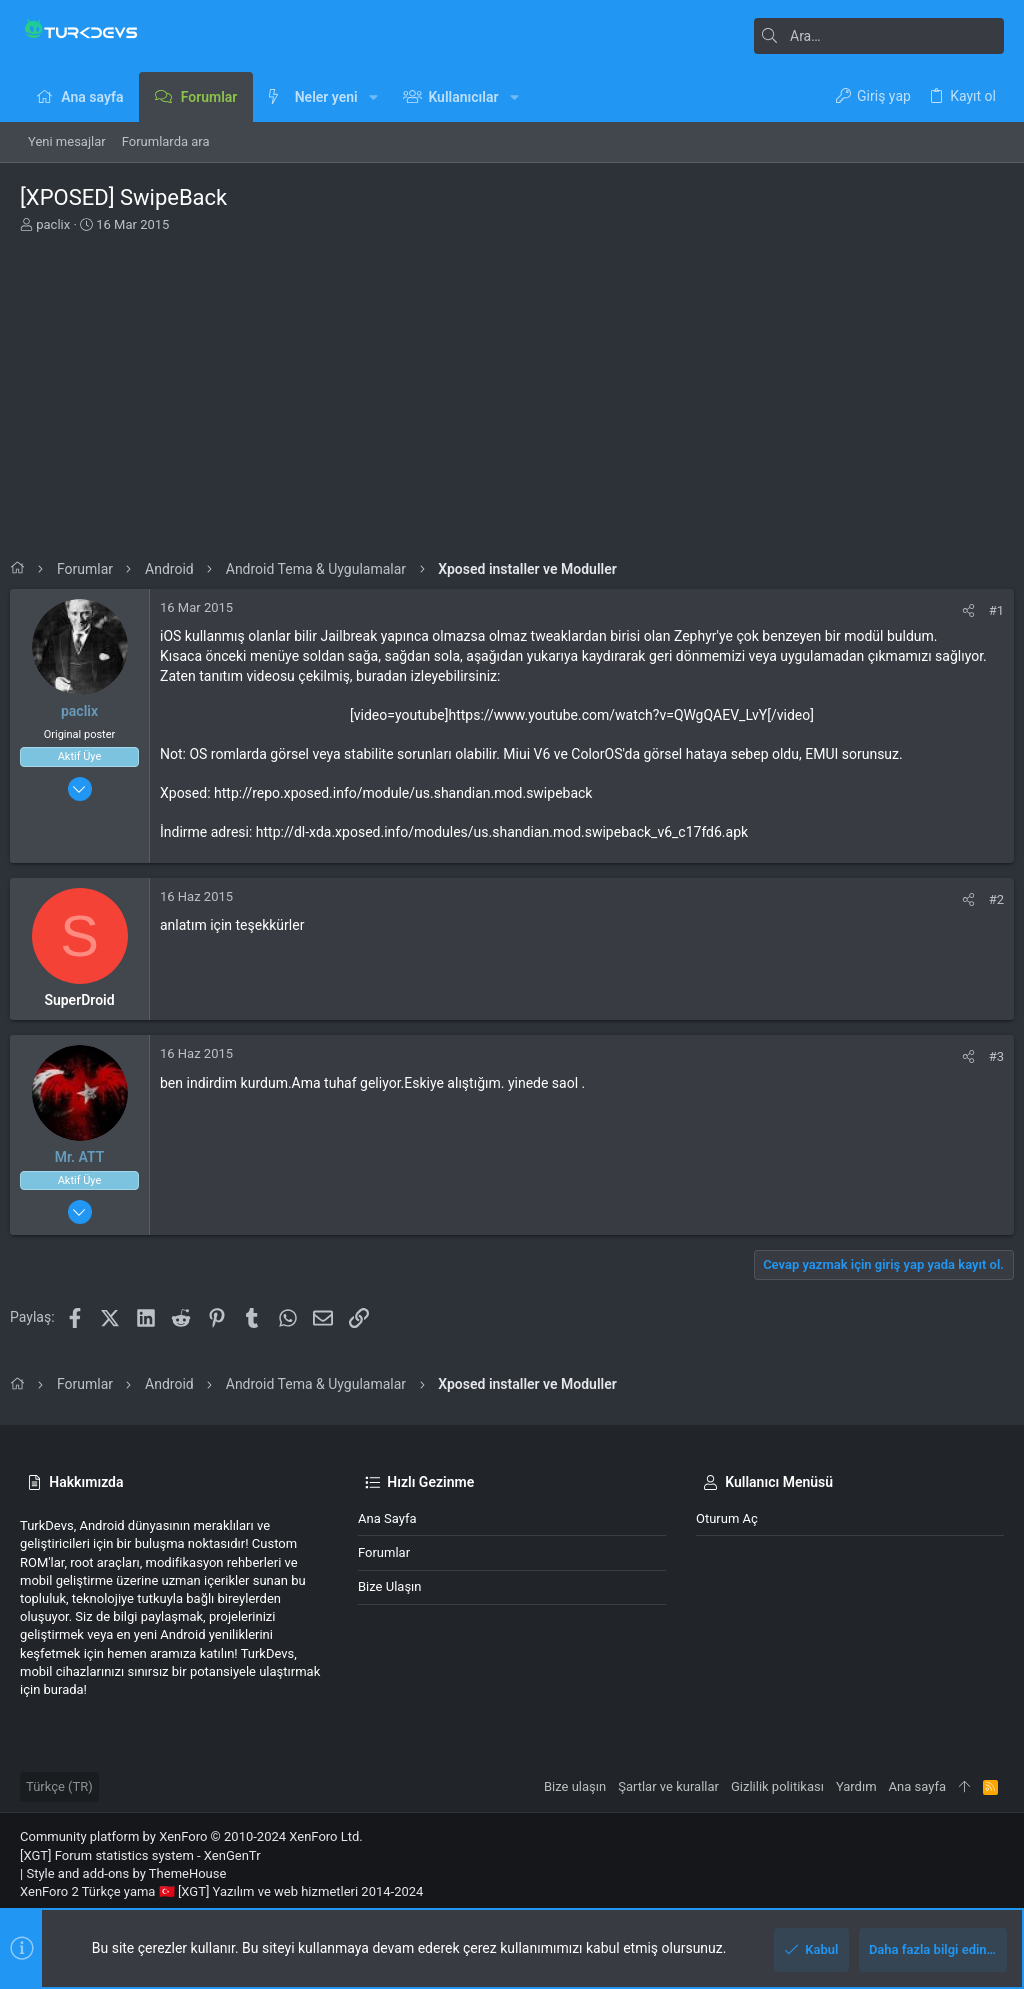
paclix (53, 224)
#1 (986, 610)
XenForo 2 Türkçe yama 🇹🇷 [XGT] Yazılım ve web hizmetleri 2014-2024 (221, 1891)
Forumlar (384, 1552)
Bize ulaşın (390, 1586)
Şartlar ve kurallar (668, 1786)
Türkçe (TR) (59, 1786)
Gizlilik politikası (777, 1786)
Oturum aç (727, 1518)
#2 (986, 899)
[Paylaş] (958, 610)
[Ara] (879, 36)
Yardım (856, 1786)
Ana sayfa (387, 1518)
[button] (373, 97)
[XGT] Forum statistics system (140, 1855)
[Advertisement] (512, 390)
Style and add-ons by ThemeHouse (126, 1873)
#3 (986, 1056)
